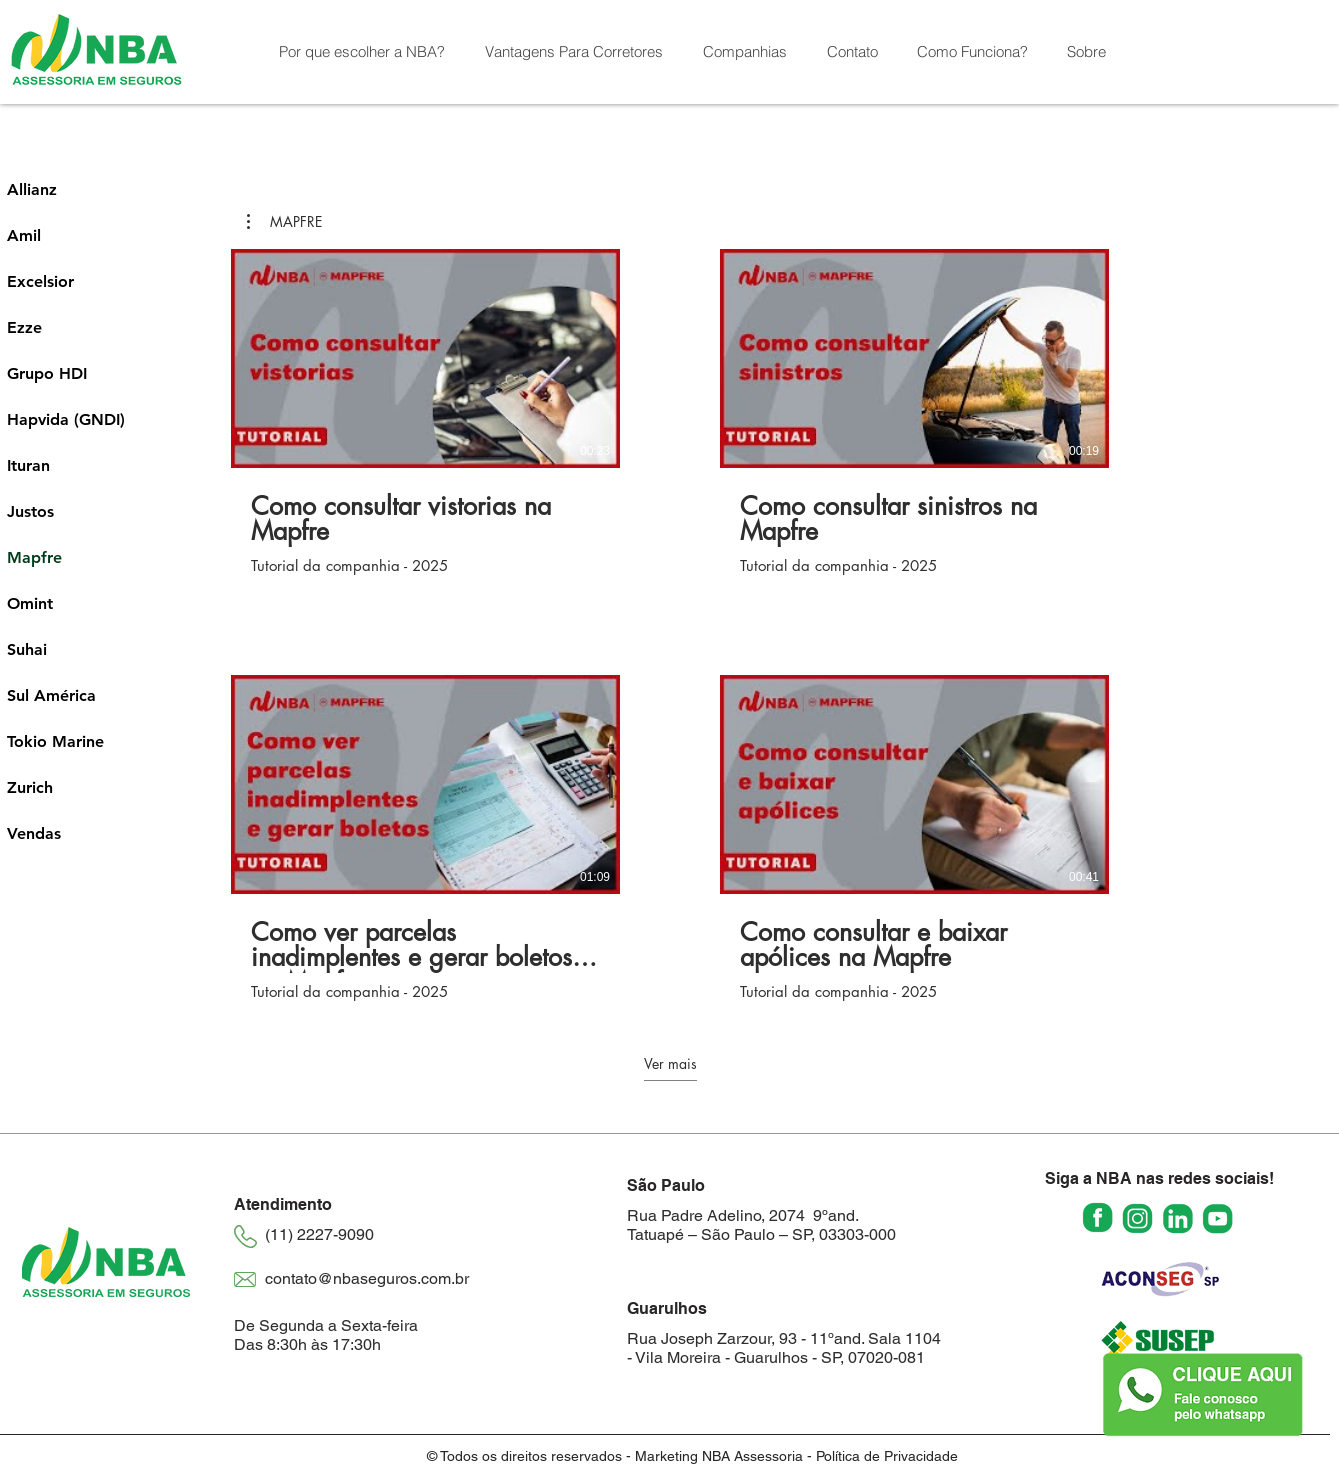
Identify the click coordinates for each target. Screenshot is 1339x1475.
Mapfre (34, 557)
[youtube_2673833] (1217, 1218)
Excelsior (40, 281)
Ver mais (669, 1064)
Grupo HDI (47, 373)
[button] (745, 52)
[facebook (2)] (1097, 1218)
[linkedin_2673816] (1177, 1218)
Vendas (34, 833)
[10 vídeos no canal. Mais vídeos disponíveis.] (670, 625)
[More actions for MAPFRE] (284, 222)
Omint (30, 603)
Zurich (30, 787)
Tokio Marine (55, 741)
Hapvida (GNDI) (65, 419)
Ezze (24, 327)
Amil (24, 235)
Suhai (27, 649)
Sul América (51, 695)
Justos (30, 511)
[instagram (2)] (1137, 1218)
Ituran (28, 465)
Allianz (32, 189)
